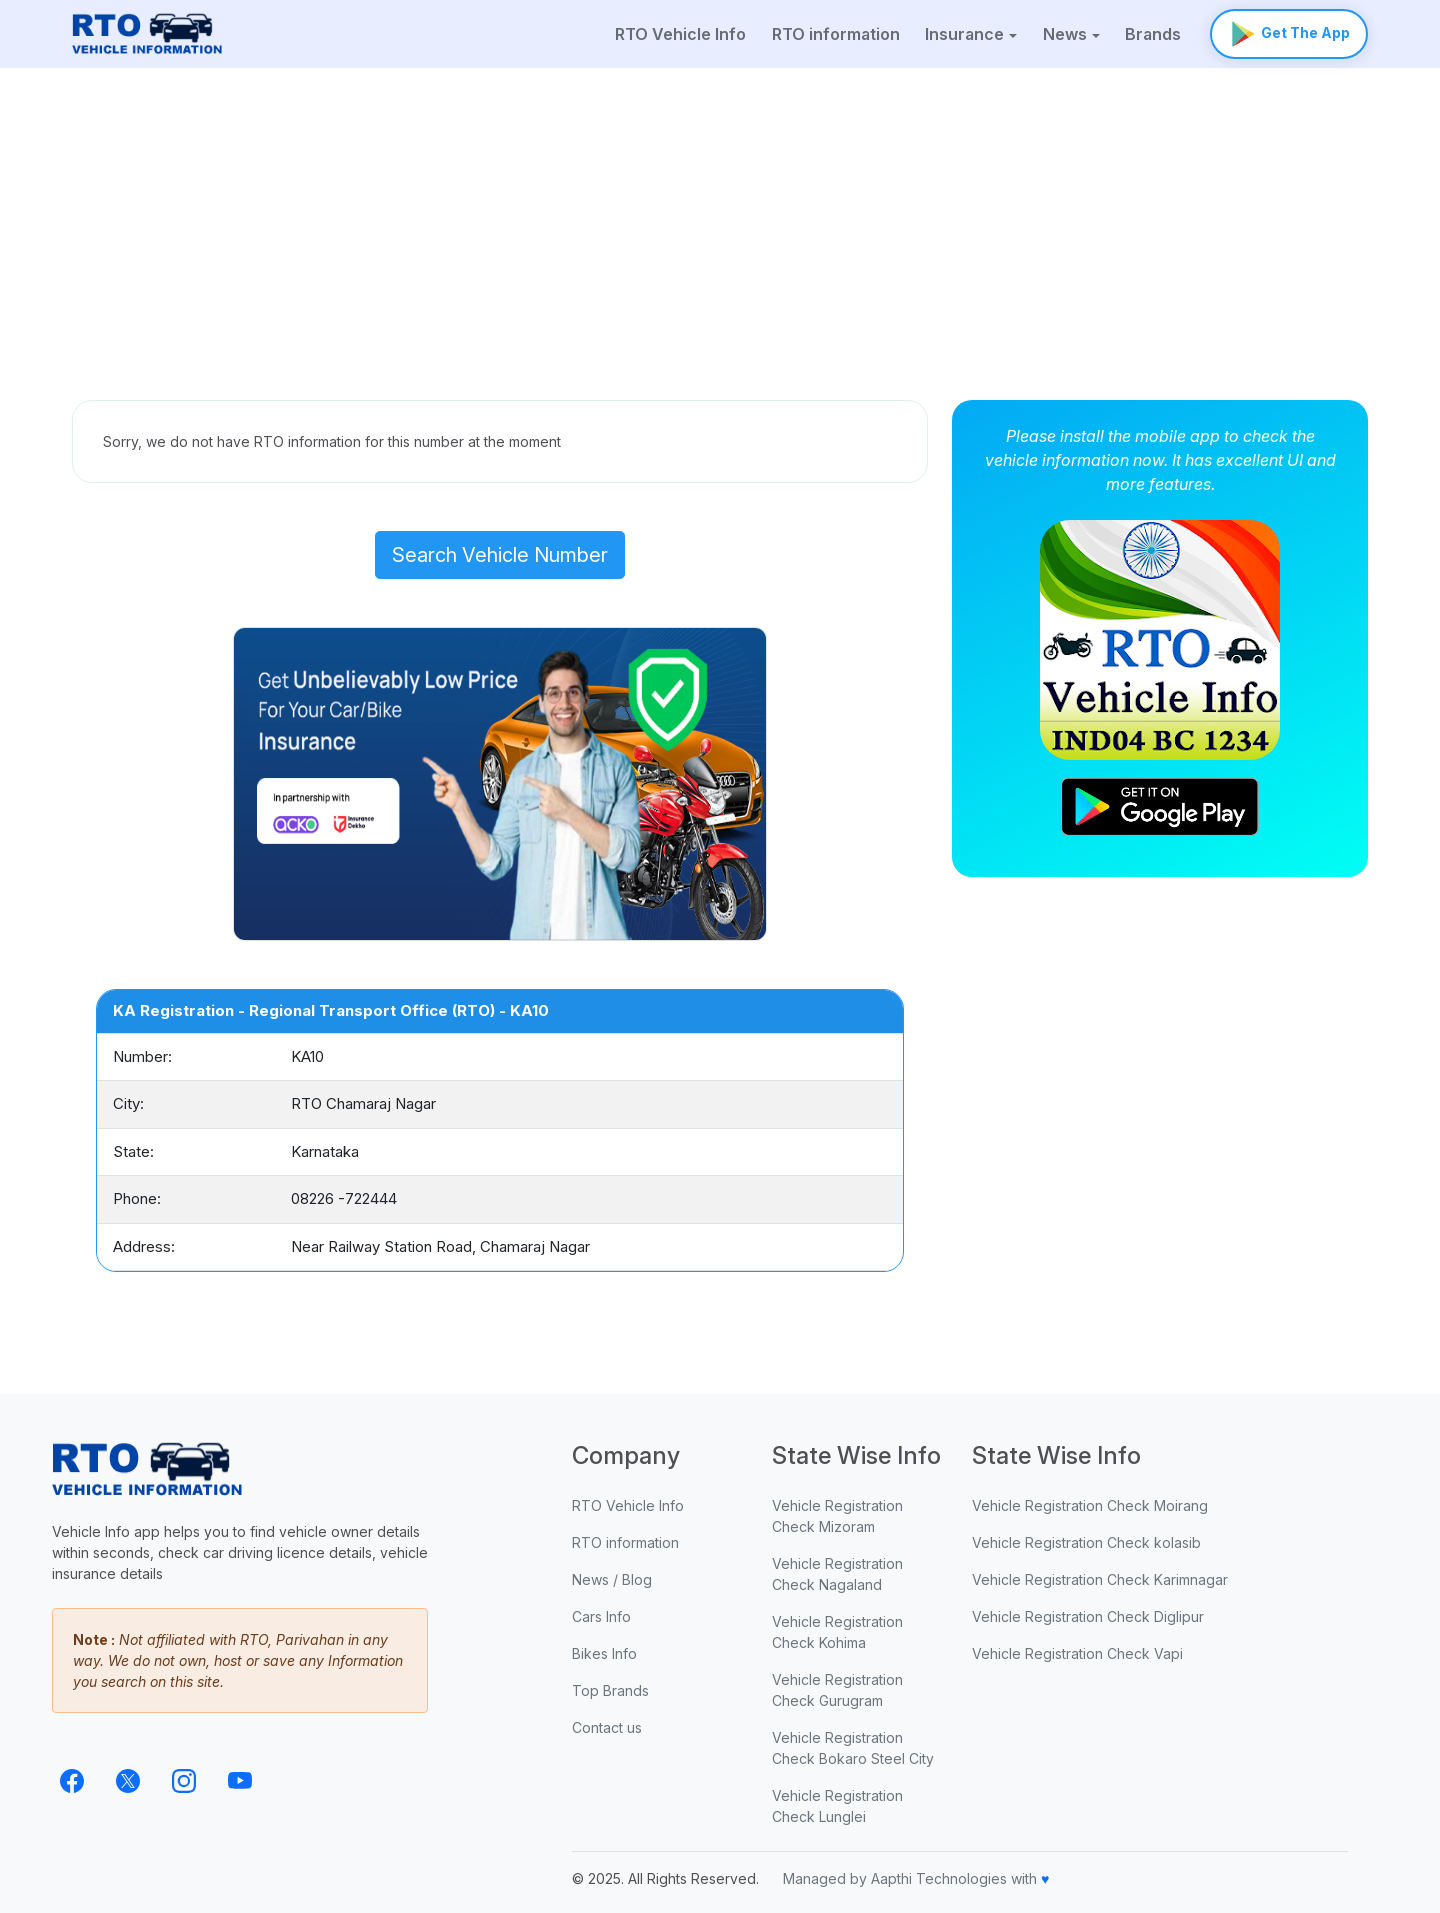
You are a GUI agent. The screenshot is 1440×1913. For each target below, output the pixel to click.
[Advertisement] (720, 218)
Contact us (607, 1727)
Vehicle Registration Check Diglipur (1088, 1616)
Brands (1153, 34)
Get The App (1289, 34)
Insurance (964, 34)
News (1065, 34)
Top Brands (610, 1690)
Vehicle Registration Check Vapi (1077, 1653)
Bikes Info (604, 1653)
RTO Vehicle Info (680, 34)
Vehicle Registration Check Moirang (1090, 1505)
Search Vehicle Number (500, 555)
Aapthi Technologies (939, 1878)
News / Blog (612, 1579)
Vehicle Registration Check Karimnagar (1100, 1579)
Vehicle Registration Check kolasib (1086, 1542)
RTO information (836, 34)
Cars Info (601, 1616)
